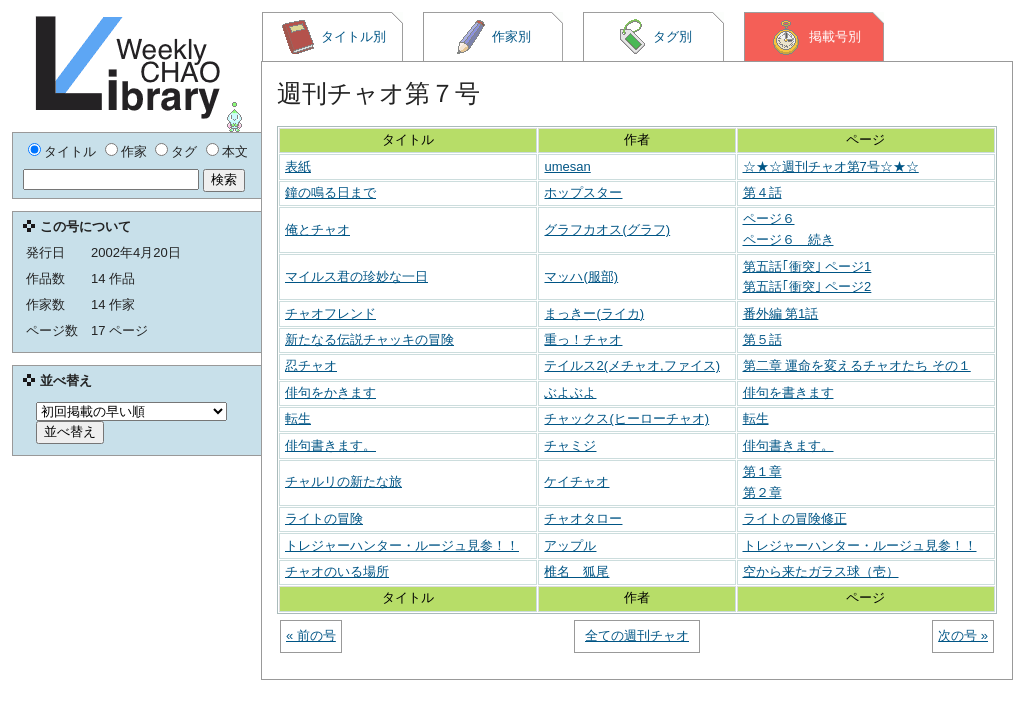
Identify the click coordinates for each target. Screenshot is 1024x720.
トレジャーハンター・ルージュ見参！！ (402, 545)
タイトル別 (333, 37)
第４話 (762, 192)
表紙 (298, 166)
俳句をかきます (330, 392)
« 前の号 (311, 635)
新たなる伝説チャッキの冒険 (369, 339)
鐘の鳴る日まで (330, 192)
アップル (570, 545)
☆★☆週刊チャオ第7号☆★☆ (831, 166)
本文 (235, 151)
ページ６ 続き (788, 239)
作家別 (493, 37)
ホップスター (583, 192)
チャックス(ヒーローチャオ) (626, 418)
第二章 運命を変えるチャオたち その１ (857, 365)
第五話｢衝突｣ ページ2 (807, 286)
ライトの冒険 (324, 518)
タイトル (70, 151)
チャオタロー (583, 518)
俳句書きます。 (330, 445)
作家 (134, 151)
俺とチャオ (317, 229)
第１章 (762, 471)
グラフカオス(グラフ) (607, 229)
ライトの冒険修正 (795, 518)
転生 (298, 418)
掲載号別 (814, 37)
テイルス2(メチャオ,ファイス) (632, 365)
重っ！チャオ (583, 339)
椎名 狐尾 (576, 571)
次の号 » (963, 635)
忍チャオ (311, 365)
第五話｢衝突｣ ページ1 (807, 266)
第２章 (762, 492)
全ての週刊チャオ (637, 635)
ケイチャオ (576, 481)
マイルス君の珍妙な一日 (356, 276)
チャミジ (570, 445)
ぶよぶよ (570, 392)
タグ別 (654, 37)
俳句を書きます (788, 392)
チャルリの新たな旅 (343, 481)
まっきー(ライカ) (594, 313)
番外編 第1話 (781, 313)
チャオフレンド (330, 313)
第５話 (762, 339)
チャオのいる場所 (337, 571)
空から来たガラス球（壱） (821, 571)
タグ (184, 151)
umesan (567, 166)
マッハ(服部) (581, 276)
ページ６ (769, 218)
